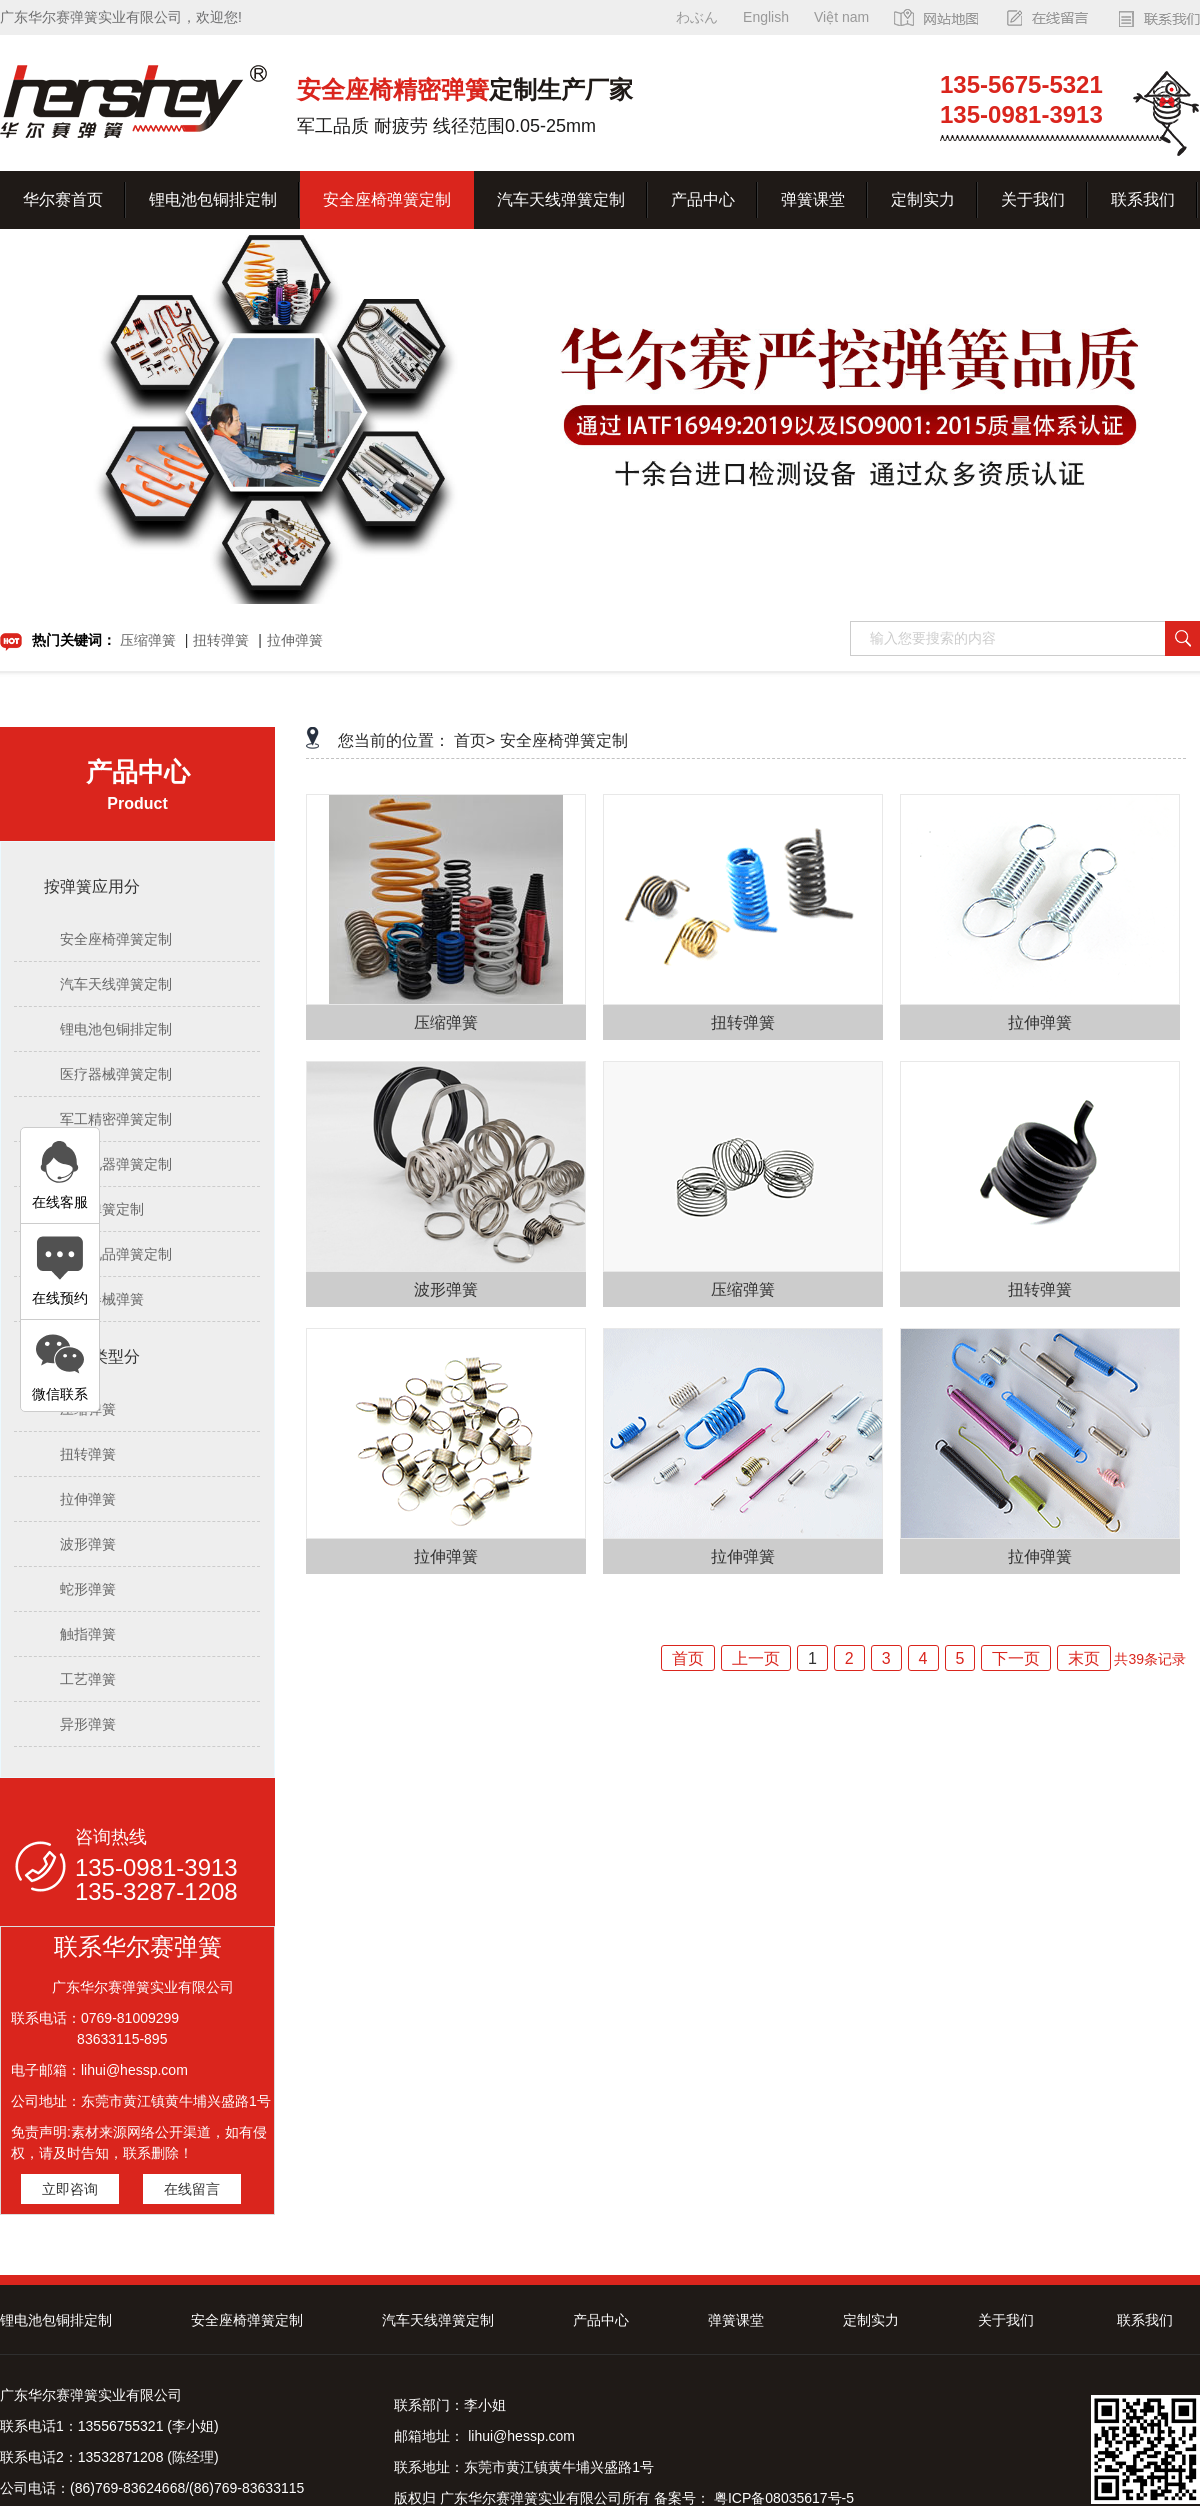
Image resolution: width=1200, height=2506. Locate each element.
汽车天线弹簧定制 (561, 199)
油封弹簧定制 (102, 1209)
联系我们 (1143, 199)
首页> (474, 740)
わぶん (697, 17)
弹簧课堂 (813, 199)
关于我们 (1033, 199)
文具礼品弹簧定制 (116, 1254)
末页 (1084, 1658)
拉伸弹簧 (295, 640)
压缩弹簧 (148, 640)
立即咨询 (70, 2189)
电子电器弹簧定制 (116, 1164)
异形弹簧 (88, 1724)
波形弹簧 (88, 1544)
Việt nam (841, 17)
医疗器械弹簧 (102, 1299)
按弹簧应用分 (92, 886)
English (766, 17)
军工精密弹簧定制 (116, 1119)
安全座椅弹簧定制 (387, 199)
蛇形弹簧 (88, 1589)
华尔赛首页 (63, 199)
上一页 (756, 1658)
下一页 (1016, 1658)
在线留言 (192, 2189)
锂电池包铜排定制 (213, 199)
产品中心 (703, 199)
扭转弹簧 (221, 640)
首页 (688, 1658)
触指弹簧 (88, 1634)
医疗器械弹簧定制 (116, 1074)
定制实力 (923, 199)
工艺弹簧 (88, 1679)
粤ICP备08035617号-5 (782, 2498)
